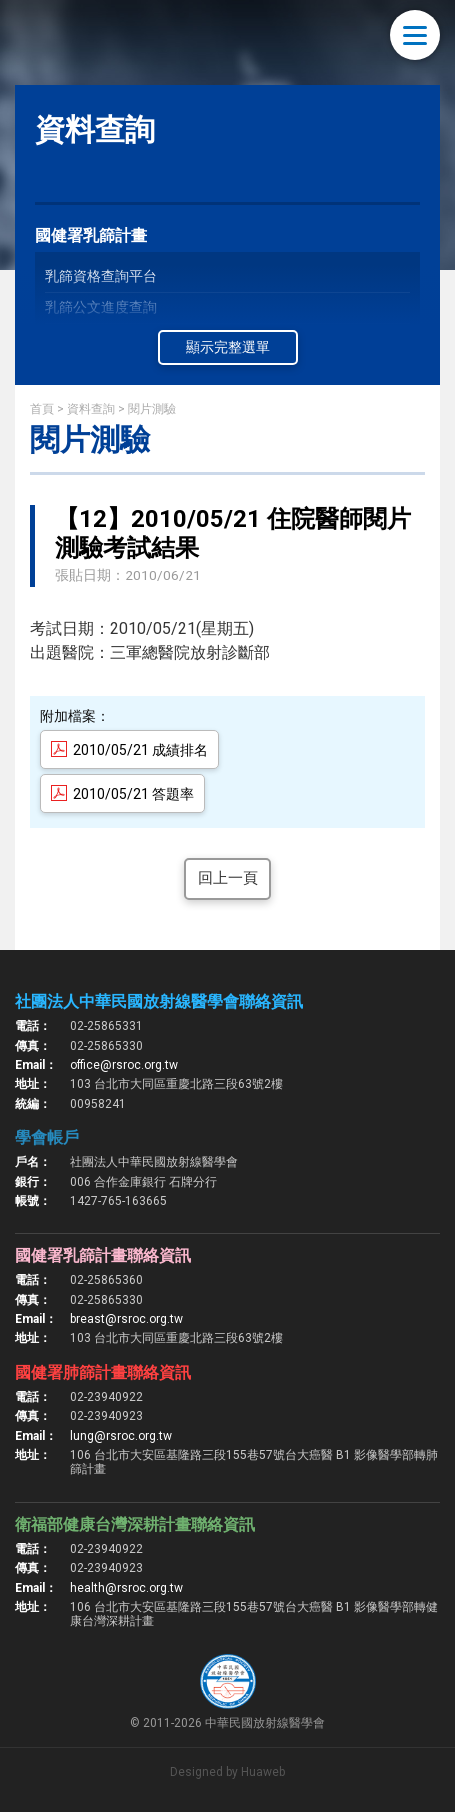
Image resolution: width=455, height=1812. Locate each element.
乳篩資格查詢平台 (101, 276)
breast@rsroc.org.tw (126, 1321)
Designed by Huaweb (227, 1773)
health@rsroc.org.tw (126, 1589)
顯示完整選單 (228, 347)
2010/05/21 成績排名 (140, 750)
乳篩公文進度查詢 (101, 307)
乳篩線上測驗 (87, 368)
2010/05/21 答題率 (133, 794)
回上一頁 (228, 879)
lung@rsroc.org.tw (121, 1437)
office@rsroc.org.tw (124, 1066)
